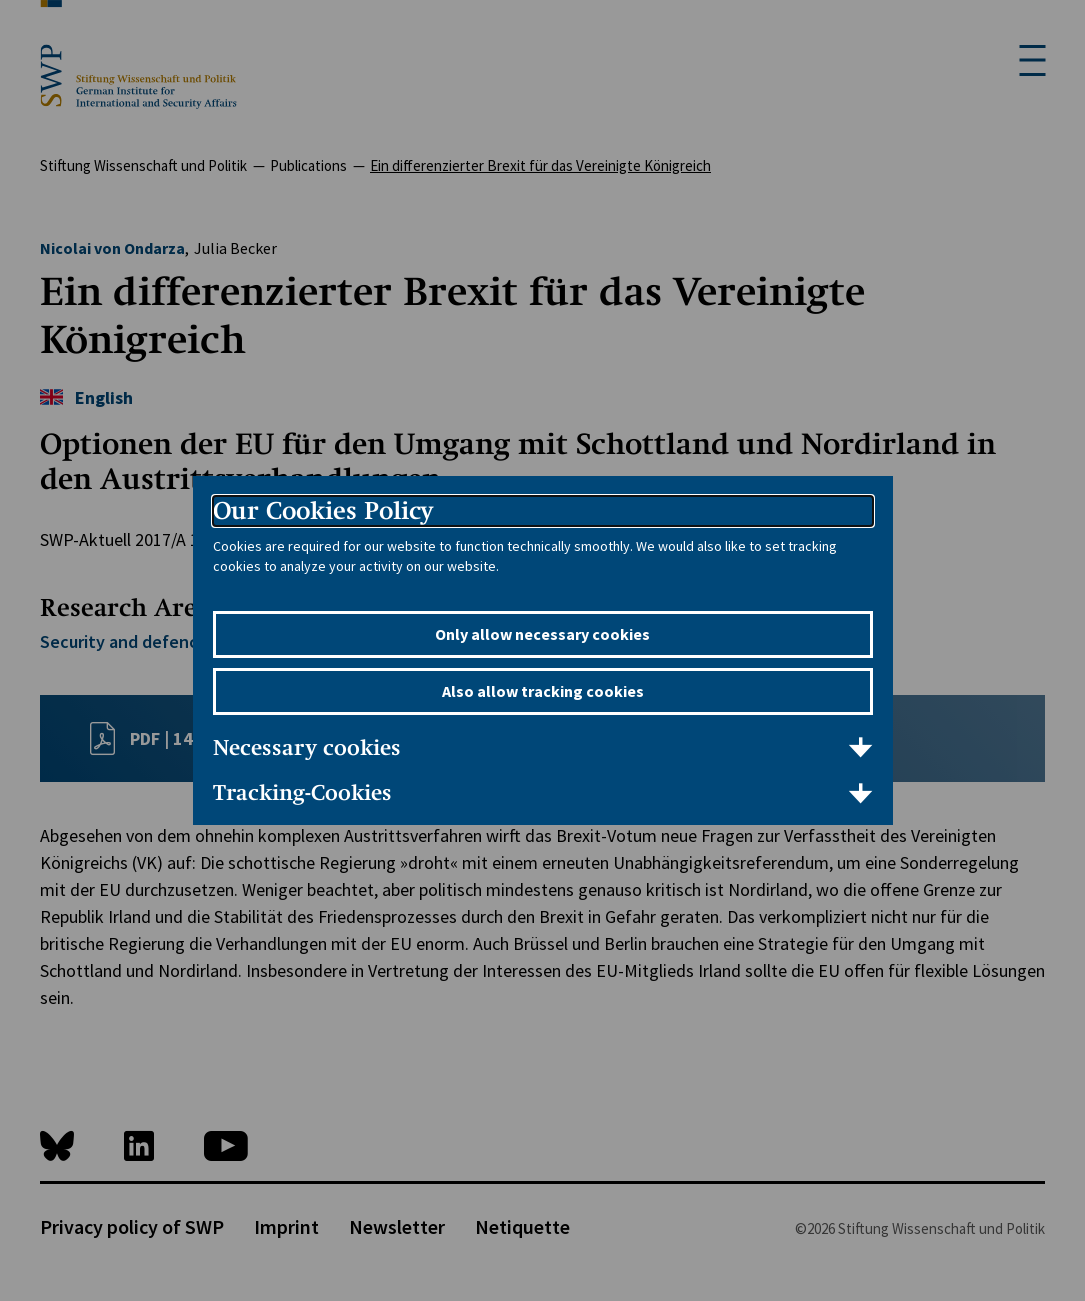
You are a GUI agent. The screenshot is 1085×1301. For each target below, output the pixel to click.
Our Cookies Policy (323, 510)
